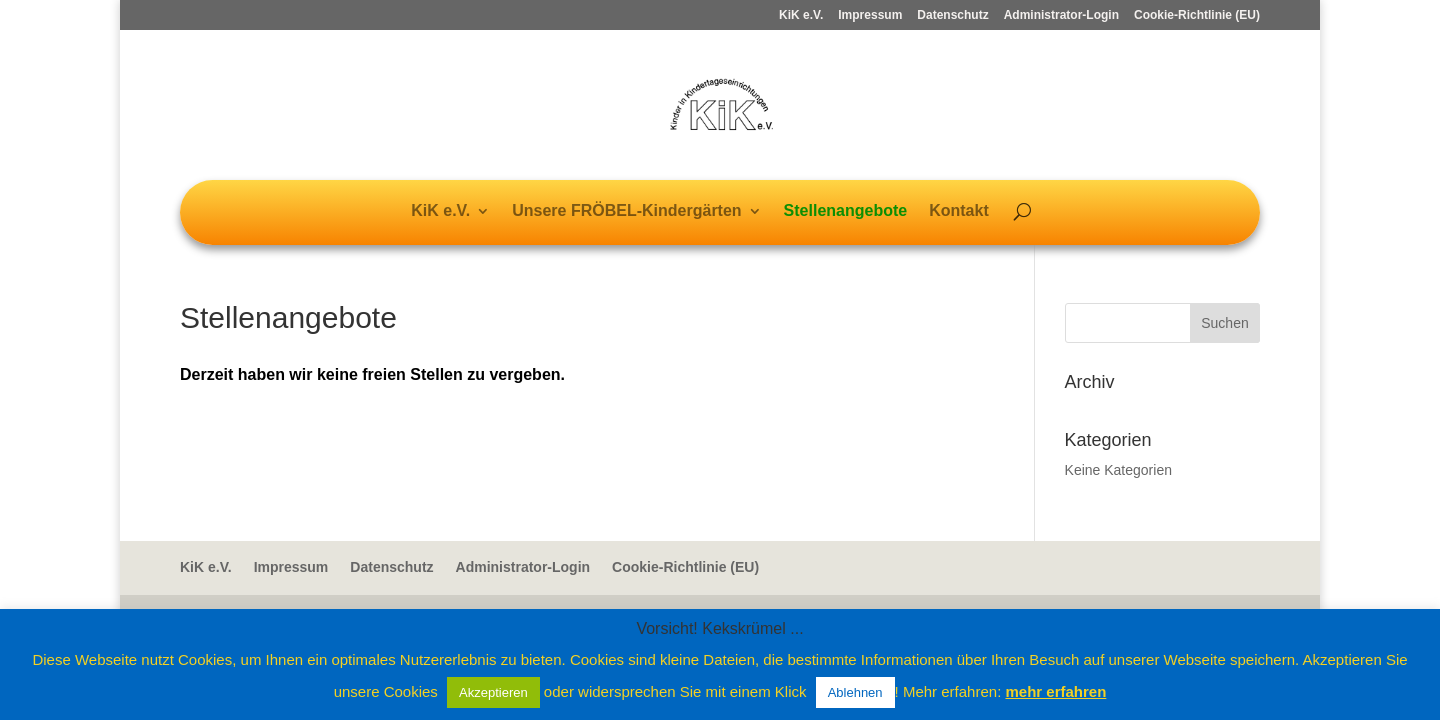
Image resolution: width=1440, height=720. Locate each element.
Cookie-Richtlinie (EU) (1197, 15)
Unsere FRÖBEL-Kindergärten (626, 211)
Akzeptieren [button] (493, 692)
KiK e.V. (801, 15)
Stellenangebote (846, 211)
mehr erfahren (1055, 691)
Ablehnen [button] (855, 692)
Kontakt (959, 211)
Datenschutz (952, 15)
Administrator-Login (1061, 15)
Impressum (870, 15)
